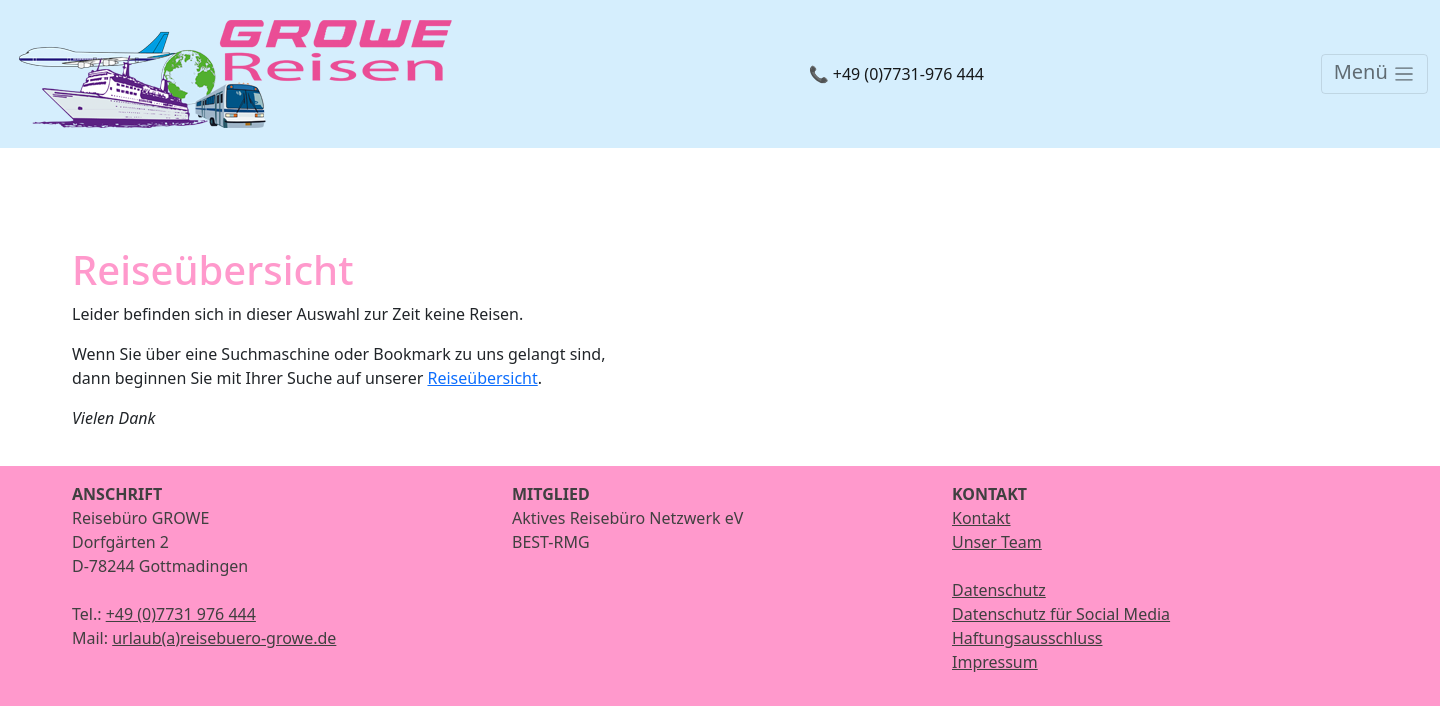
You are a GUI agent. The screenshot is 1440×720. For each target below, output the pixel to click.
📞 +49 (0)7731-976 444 (896, 74)
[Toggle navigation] (1374, 74)
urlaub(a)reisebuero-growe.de (224, 638)
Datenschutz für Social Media (1061, 614)
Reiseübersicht (482, 378)
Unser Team (997, 542)
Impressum (995, 662)
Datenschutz (999, 590)
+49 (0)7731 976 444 (181, 614)
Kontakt (981, 518)
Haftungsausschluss (1027, 638)
